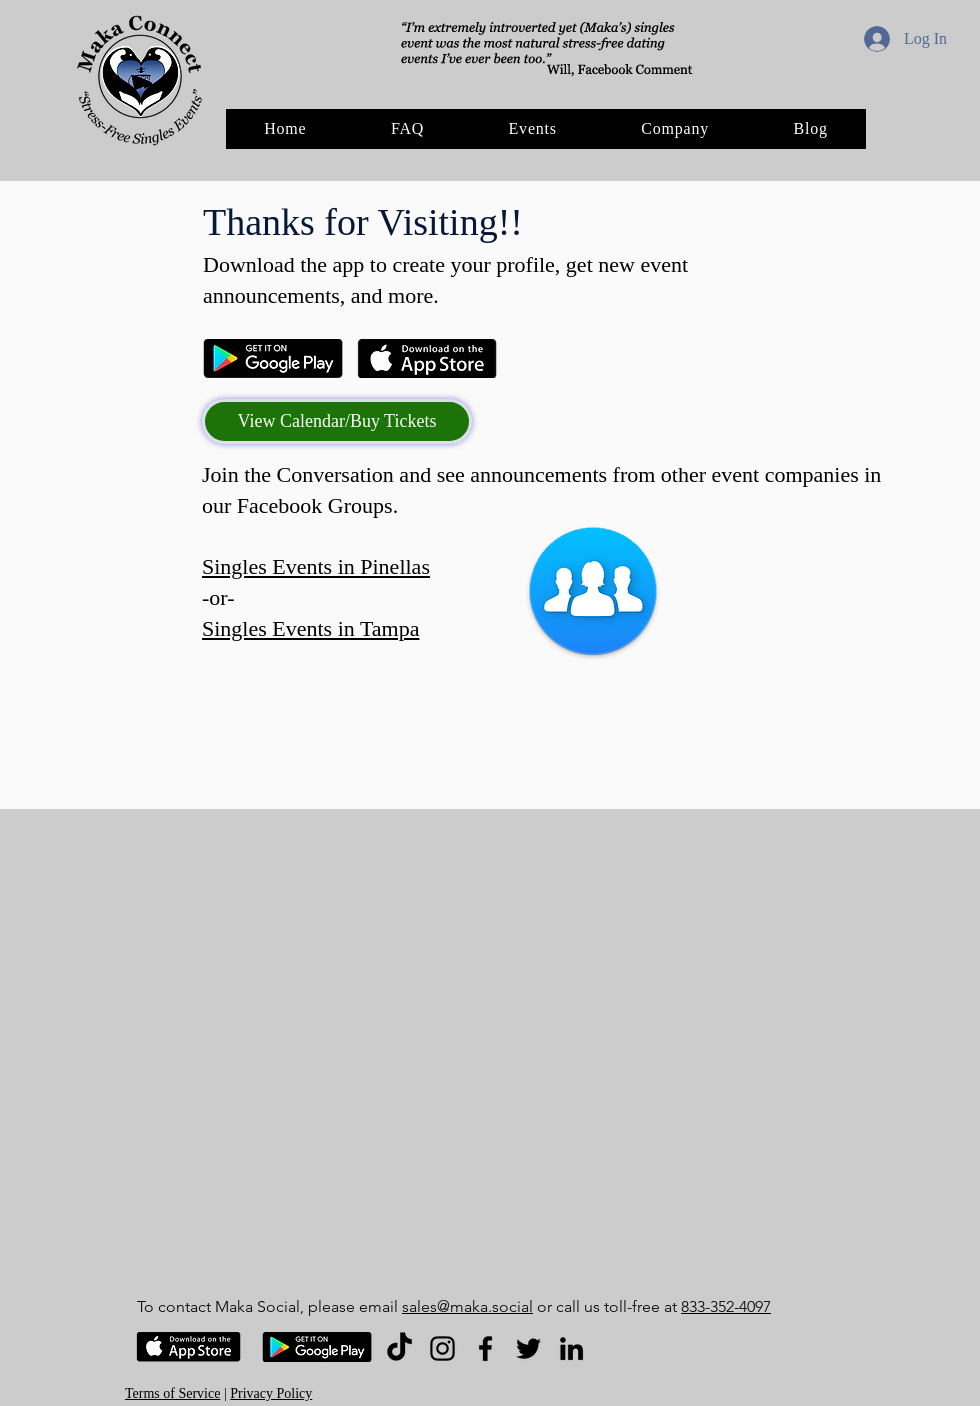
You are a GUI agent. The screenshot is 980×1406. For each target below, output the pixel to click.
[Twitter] (528, 1348)
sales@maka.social (467, 1306)
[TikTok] (399, 1348)
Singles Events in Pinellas (316, 566)
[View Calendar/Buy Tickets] (337, 421)
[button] (675, 129)
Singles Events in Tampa (310, 628)
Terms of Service (172, 1393)
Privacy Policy (271, 1393)
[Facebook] (485, 1348)
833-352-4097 (726, 1306)
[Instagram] (442, 1348)
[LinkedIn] (571, 1348)
